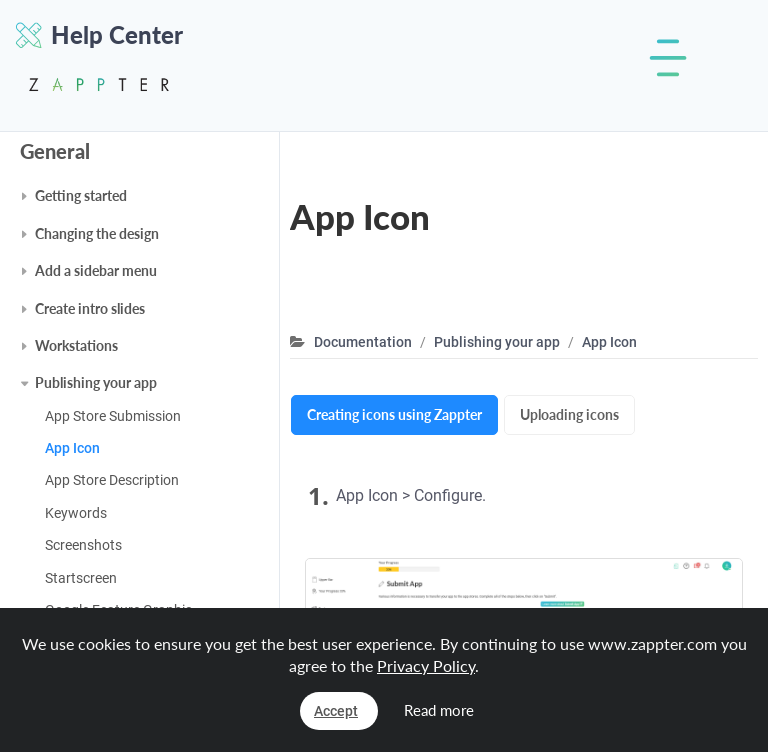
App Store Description (112, 480)
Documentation (363, 342)
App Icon (72, 448)
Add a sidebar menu (96, 270)
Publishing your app (96, 382)
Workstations (76, 345)
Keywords (76, 513)
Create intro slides (90, 308)
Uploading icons (569, 414)
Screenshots (83, 545)
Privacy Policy (426, 665)
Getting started (81, 195)
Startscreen (81, 578)
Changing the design (97, 233)
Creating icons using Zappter (394, 414)
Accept (336, 711)
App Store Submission (113, 416)
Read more (439, 710)
